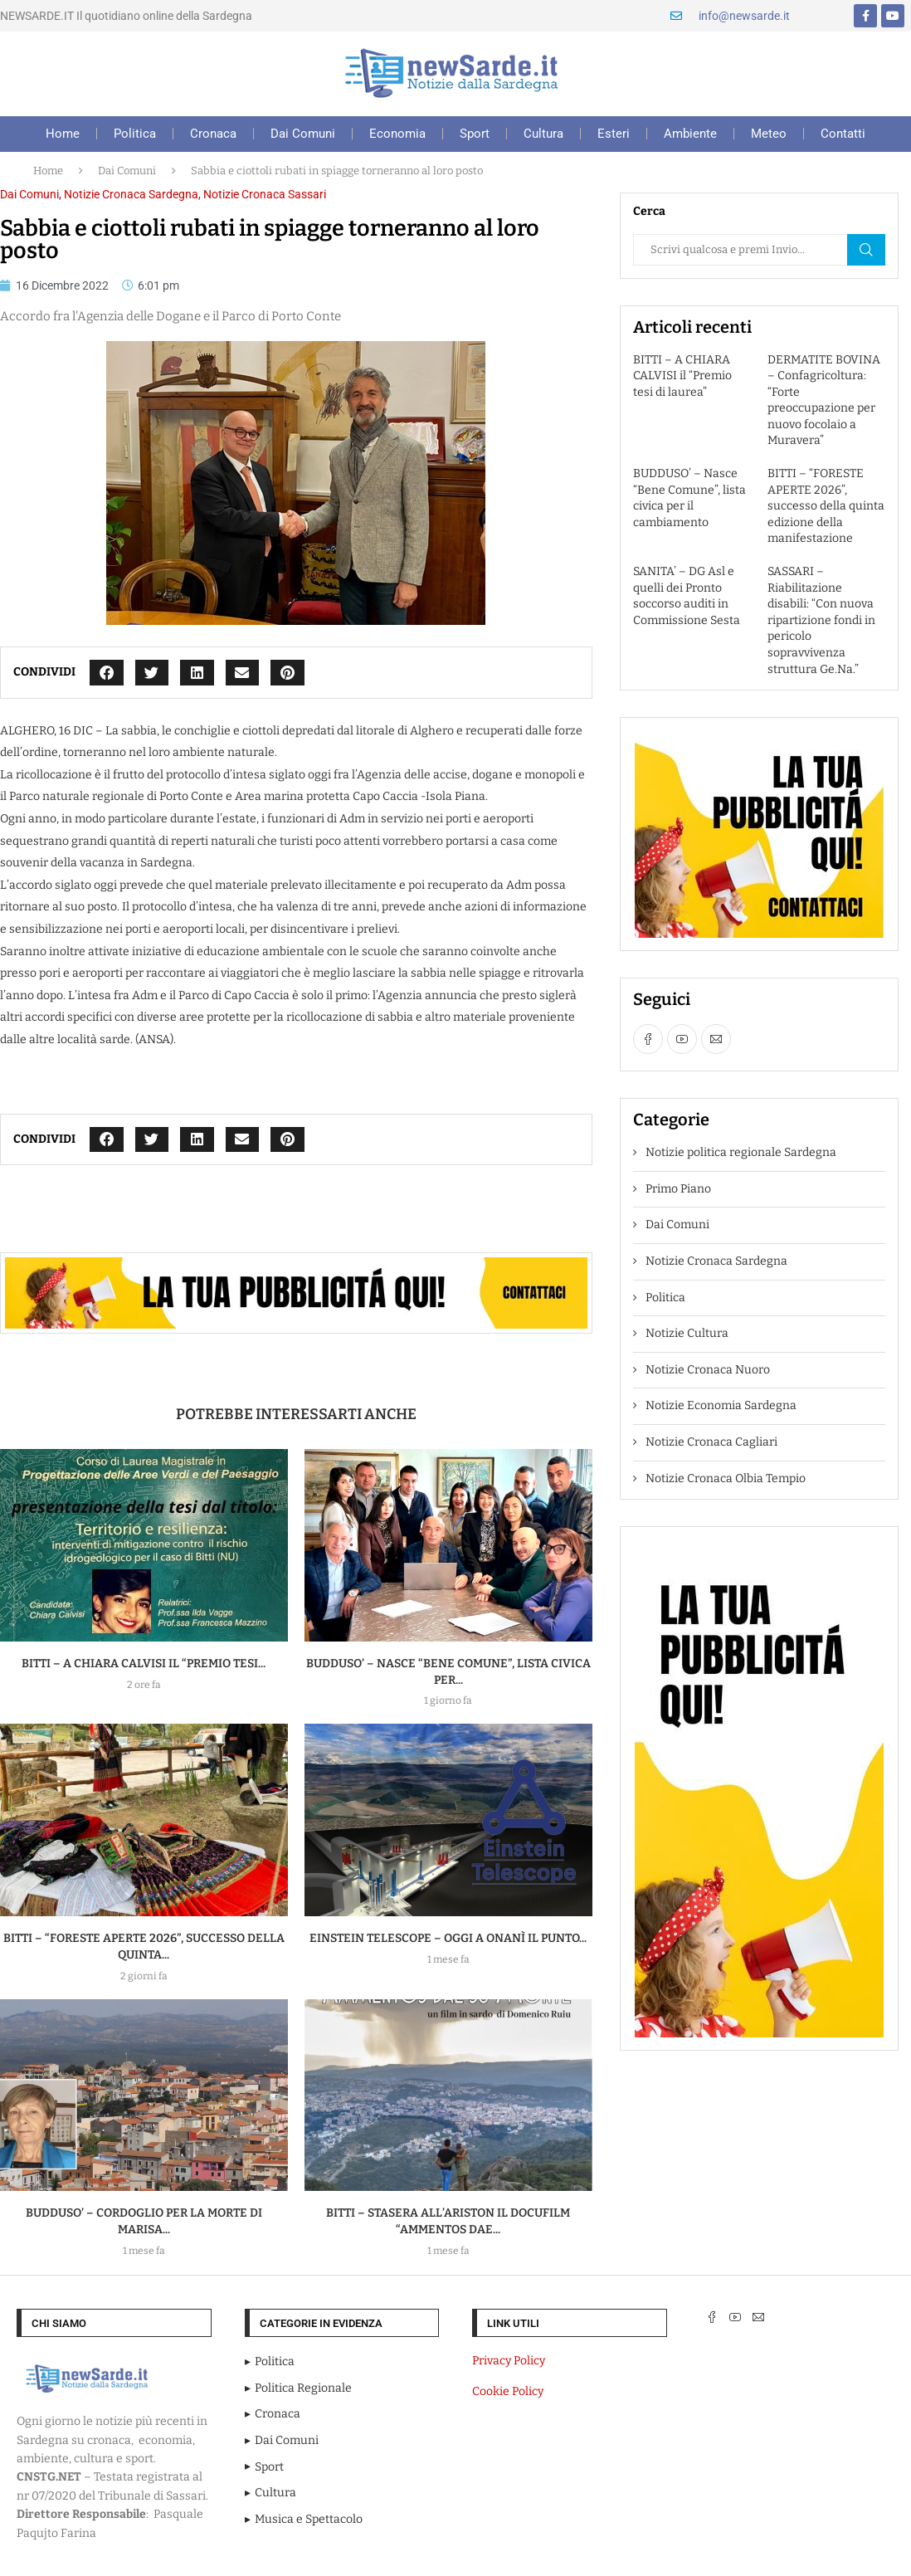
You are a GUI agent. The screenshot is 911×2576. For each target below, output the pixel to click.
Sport (475, 133)
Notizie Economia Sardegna (721, 1405)
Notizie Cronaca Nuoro (707, 1370)
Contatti (843, 133)
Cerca (866, 250)
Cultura (543, 133)
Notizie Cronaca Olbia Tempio (725, 1478)
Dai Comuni (302, 133)
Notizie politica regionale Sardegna (740, 1152)
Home (63, 133)
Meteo (769, 133)
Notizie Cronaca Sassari (264, 194)
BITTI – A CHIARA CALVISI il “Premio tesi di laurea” (682, 376)
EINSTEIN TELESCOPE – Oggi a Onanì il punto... (448, 1938)
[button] (107, 672)
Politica (135, 133)
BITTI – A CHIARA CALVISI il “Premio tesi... (144, 1663)
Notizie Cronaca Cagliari (711, 1442)
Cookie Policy (507, 2391)
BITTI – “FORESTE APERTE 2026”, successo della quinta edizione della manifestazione (825, 505)
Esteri (613, 133)
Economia (397, 133)
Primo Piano (678, 1189)
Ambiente (690, 133)
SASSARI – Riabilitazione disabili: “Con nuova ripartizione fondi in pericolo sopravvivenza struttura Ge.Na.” (821, 620)
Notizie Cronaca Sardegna (131, 194)
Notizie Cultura (686, 1333)
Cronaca (213, 133)
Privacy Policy (508, 2361)
